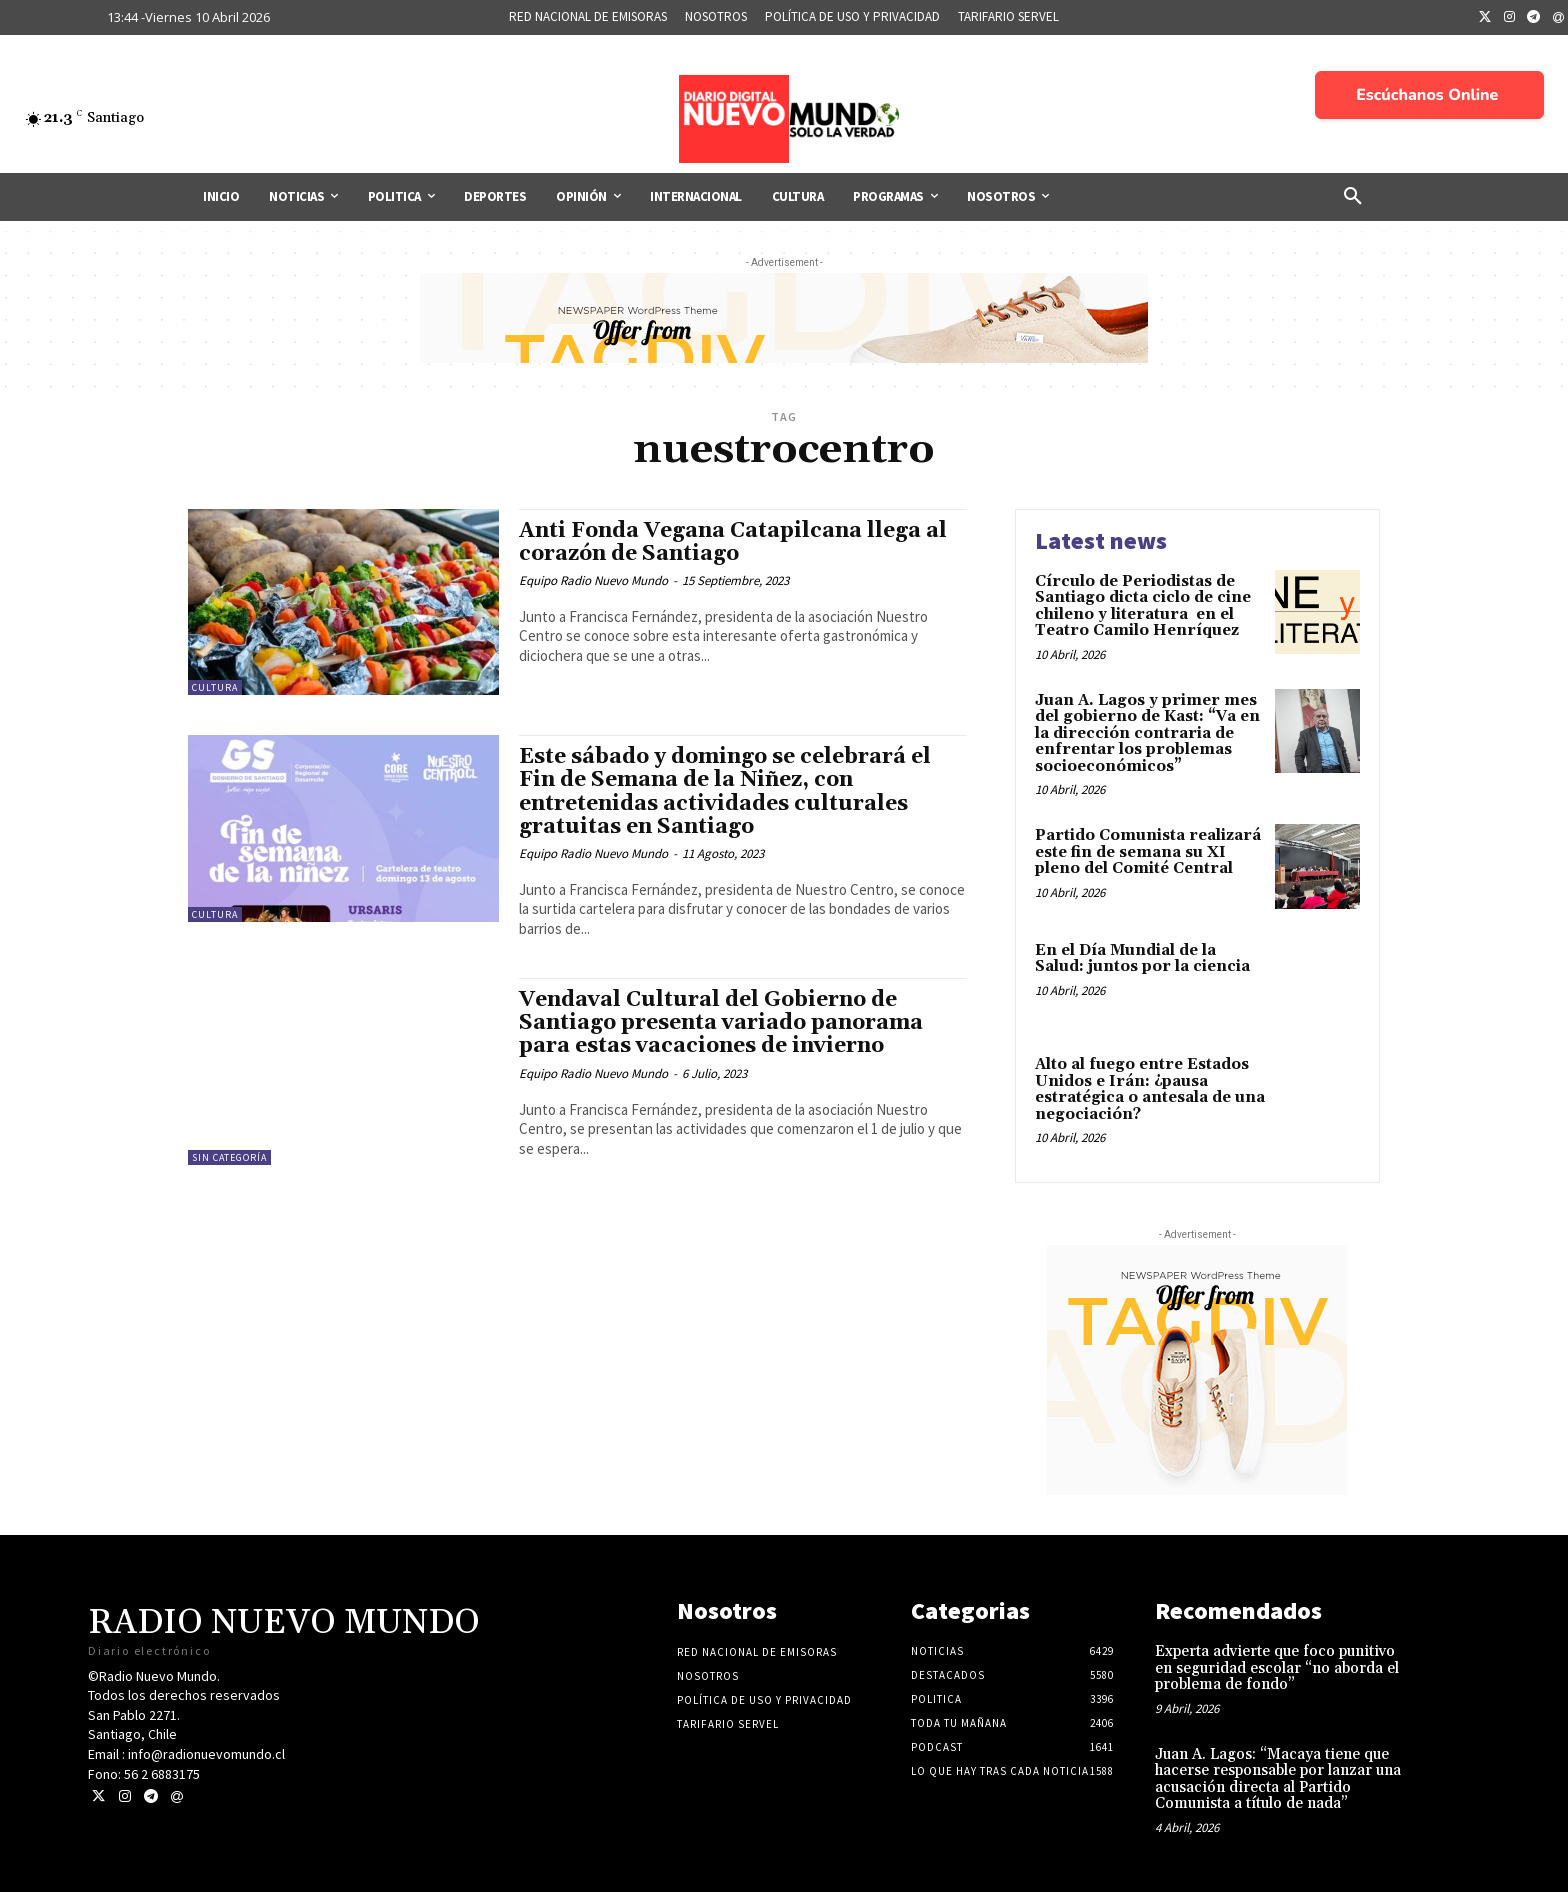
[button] (1353, 197)
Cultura (215, 687)
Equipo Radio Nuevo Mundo (593, 580)
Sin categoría (229, 1157)
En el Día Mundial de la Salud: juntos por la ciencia (1142, 959)
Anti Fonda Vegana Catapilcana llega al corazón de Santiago (733, 542)
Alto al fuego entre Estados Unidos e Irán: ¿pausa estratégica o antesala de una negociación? (1150, 1089)
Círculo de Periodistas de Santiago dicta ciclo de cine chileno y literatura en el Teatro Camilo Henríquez (1143, 606)
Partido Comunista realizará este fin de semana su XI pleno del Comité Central (1148, 852)
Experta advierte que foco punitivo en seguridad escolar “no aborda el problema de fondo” (1277, 1668)
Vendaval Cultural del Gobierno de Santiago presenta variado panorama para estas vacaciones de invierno (721, 1023)
